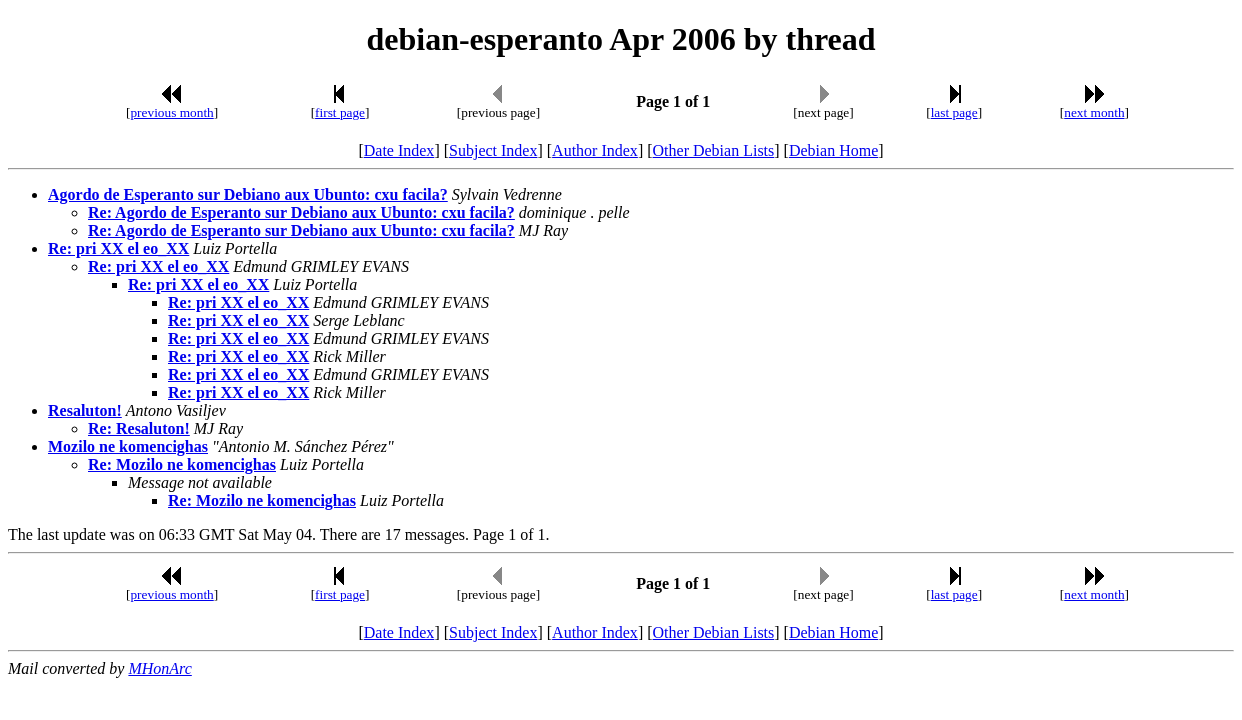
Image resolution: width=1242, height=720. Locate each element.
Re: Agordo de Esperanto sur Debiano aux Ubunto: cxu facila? (301, 212)
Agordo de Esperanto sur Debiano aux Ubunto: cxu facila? (248, 194)
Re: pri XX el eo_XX (118, 248)
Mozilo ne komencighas (128, 446)
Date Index (399, 150)
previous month (171, 112)
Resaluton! (85, 410)
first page (340, 112)
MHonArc (159, 668)
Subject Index (493, 150)
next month (1094, 112)
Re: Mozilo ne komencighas (182, 464)
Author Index (595, 150)
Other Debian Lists (714, 150)
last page (954, 112)
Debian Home (833, 150)
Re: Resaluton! (139, 428)
